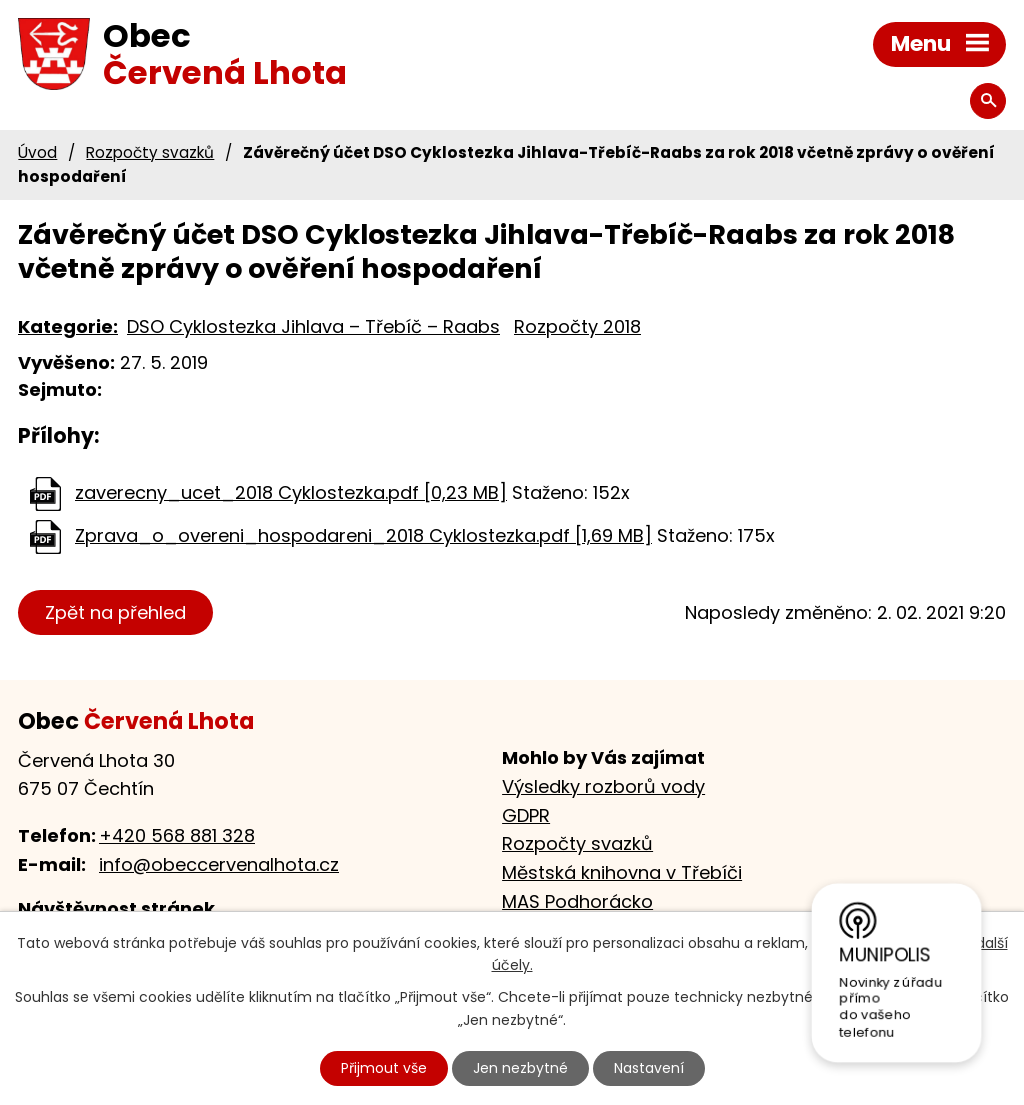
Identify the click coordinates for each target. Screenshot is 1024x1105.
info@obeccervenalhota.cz (219, 864)
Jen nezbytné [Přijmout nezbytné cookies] (520, 1068)
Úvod (37, 152)
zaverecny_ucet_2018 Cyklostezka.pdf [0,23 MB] (291, 492)
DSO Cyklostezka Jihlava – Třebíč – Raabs (313, 326)
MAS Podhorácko (577, 901)
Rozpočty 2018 (577, 326)
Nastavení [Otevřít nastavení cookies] (649, 1068)
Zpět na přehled (115, 612)
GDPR (526, 815)
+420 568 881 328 (177, 835)
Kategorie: (68, 326)
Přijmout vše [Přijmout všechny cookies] (384, 1068)
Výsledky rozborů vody (603, 786)
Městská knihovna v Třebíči (622, 872)
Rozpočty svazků (150, 152)
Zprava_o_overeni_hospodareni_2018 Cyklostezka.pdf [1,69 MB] (363, 535)
